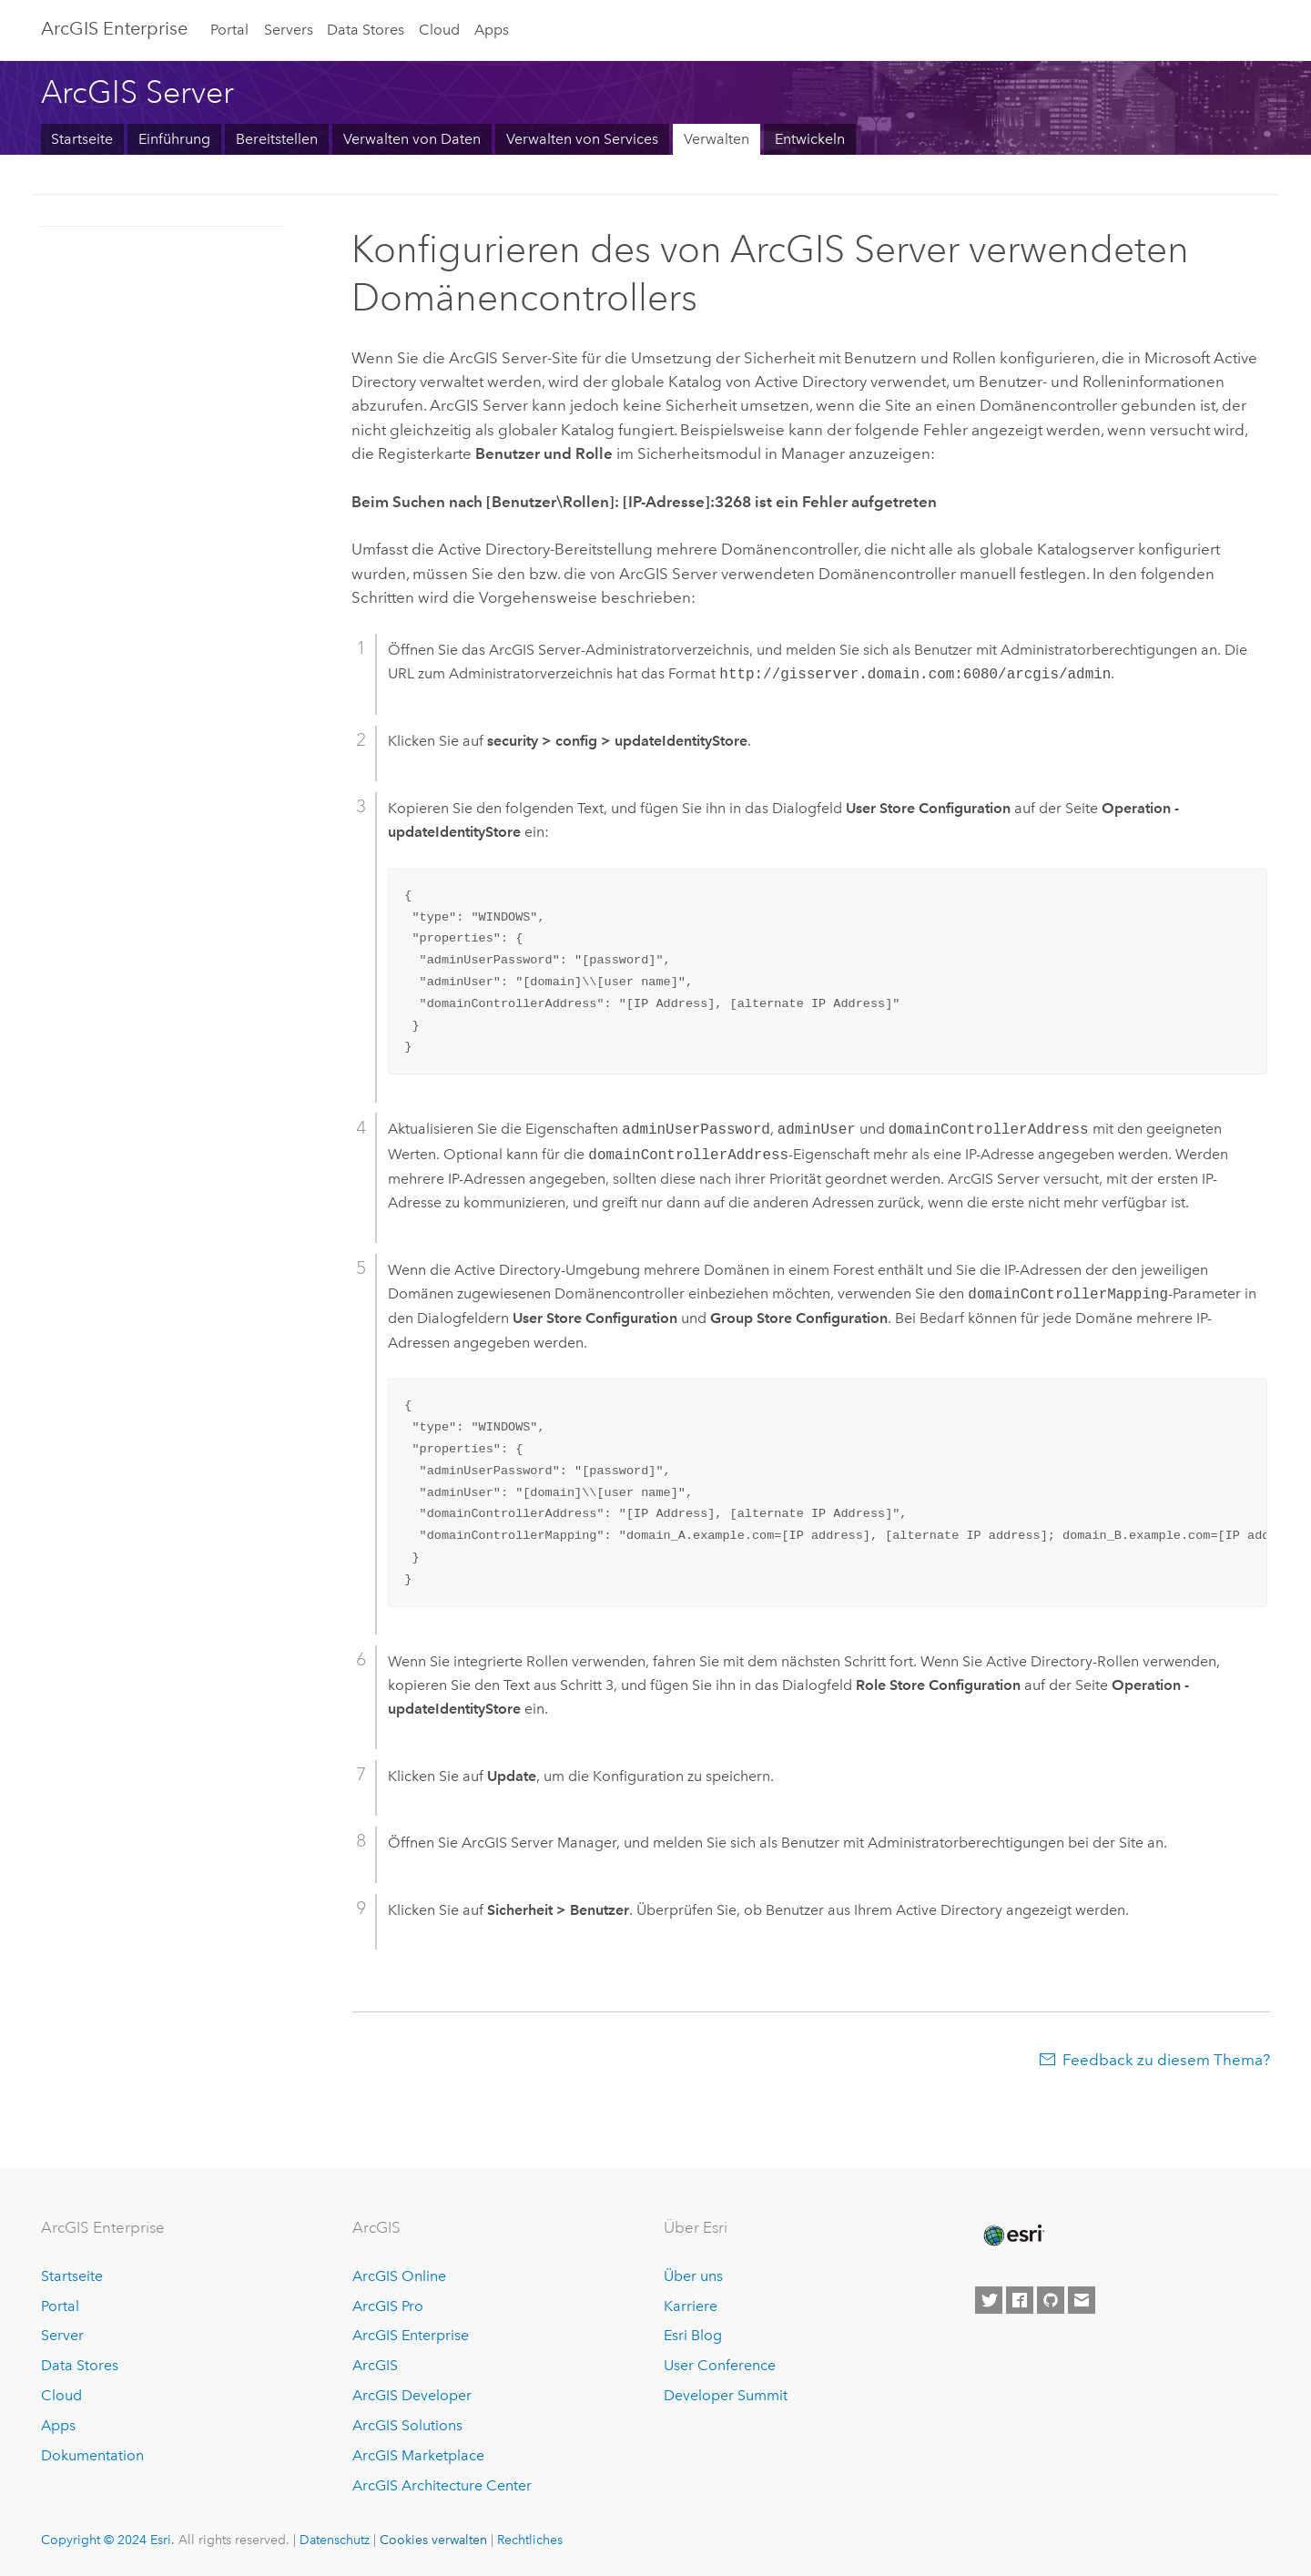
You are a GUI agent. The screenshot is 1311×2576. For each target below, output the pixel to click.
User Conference (720, 2365)
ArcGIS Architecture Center (442, 2485)
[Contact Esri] (1081, 2300)
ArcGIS (375, 2365)
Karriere (690, 2306)
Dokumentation (92, 2455)
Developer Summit (726, 2395)
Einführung (174, 139)
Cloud (439, 29)
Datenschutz (335, 2539)
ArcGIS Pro (387, 2306)
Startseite (82, 139)
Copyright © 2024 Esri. (108, 2539)
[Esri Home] (1012, 2235)
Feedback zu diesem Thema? (1166, 2060)
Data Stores (365, 29)
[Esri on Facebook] (1019, 2300)
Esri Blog (693, 2335)
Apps (491, 29)
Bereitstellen (277, 139)
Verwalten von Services (582, 139)
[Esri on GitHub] (1050, 2300)
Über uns (693, 2276)
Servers (288, 29)
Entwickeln (810, 139)
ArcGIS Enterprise (114, 28)
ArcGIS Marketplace (418, 2455)
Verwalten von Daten (412, 139)
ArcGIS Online (399, 2276)
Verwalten (716, 139)
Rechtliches (530, 2539)
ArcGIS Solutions (407, 2425)
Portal (229, 29)
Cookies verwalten (433, 2539)
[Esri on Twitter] (988, 2300)
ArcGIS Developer (412, 2395)
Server (62, 2335)
